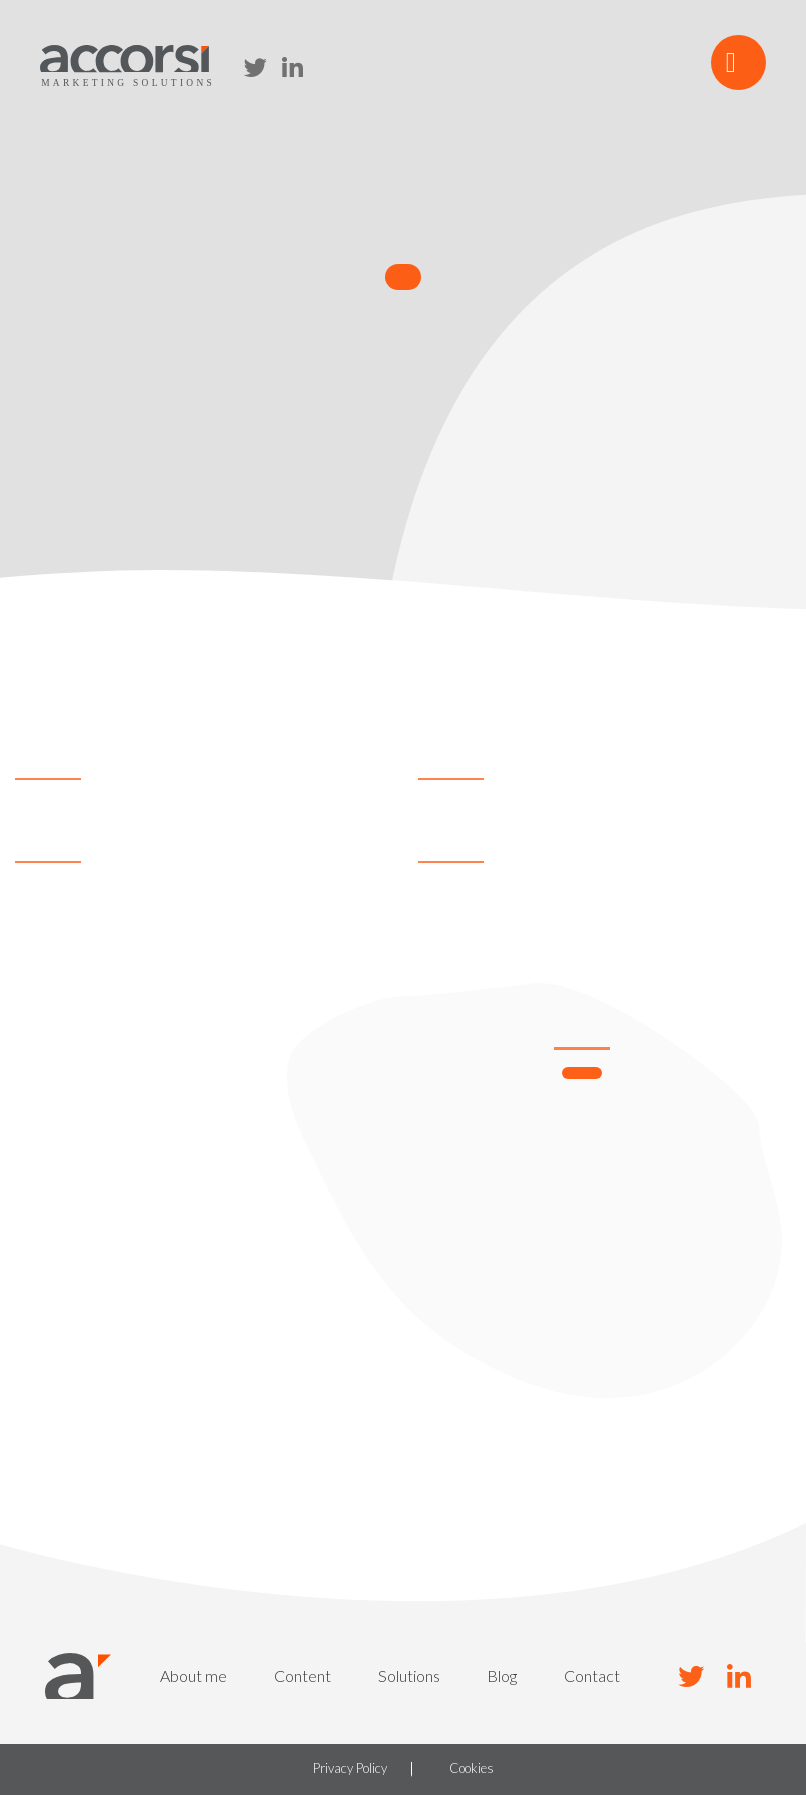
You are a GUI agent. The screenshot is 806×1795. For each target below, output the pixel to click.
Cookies (471, 1769)
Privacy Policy (350, 1769)
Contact (592, 1675)
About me (193, 1675)
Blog (502, 1675)
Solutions (409, 1675)
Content (302, 1675)
